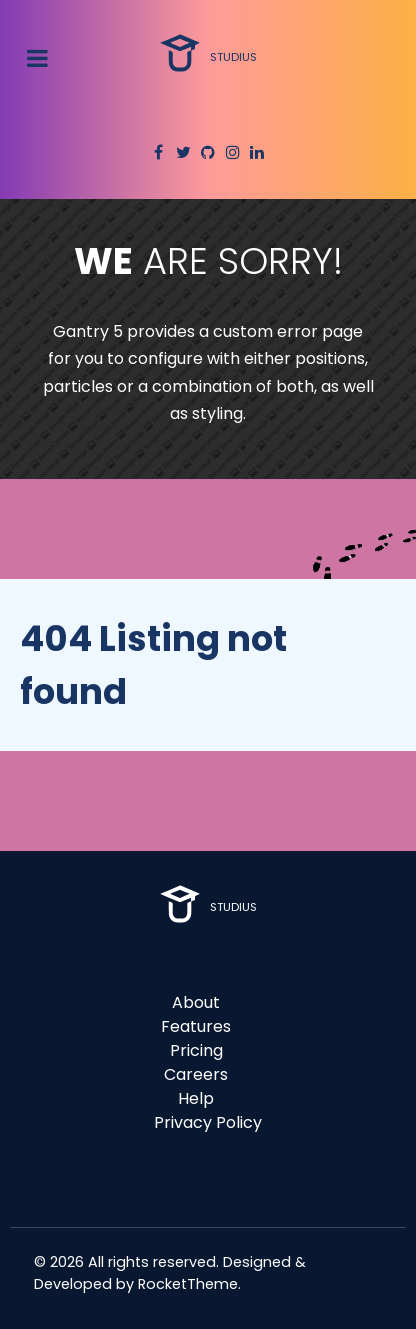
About (196, 1002)
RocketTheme (188, 1284)
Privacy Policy (208, 1122)
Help (196, 1098)
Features (196, 1026)
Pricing (196, 1050)
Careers (196, 1074)
